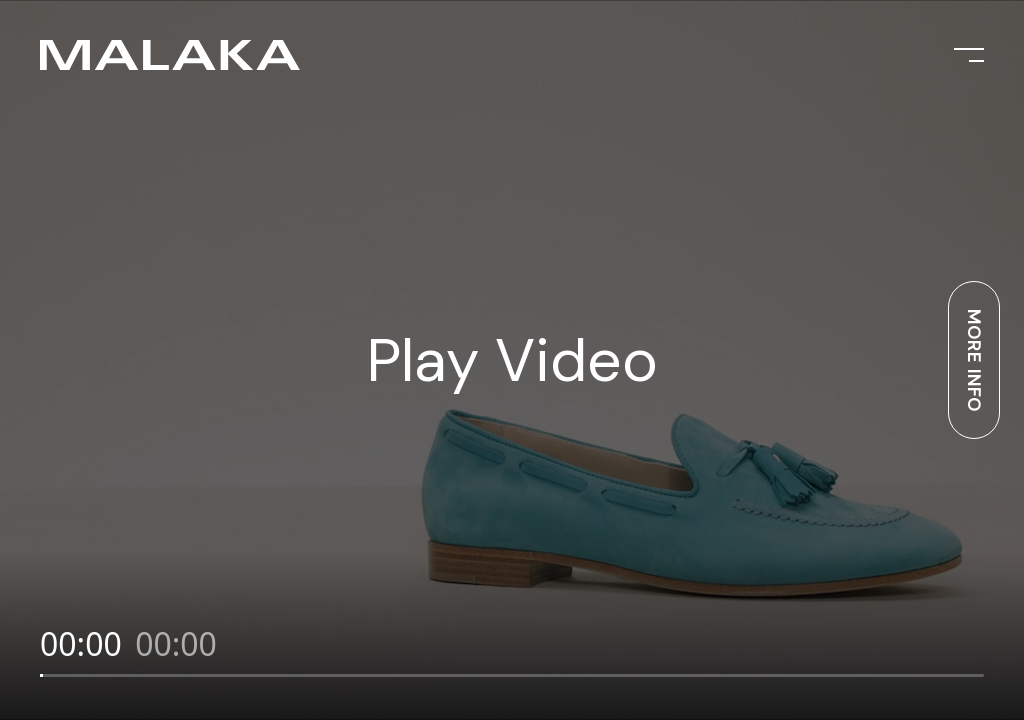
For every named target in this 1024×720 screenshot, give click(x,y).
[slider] (512, 675)
